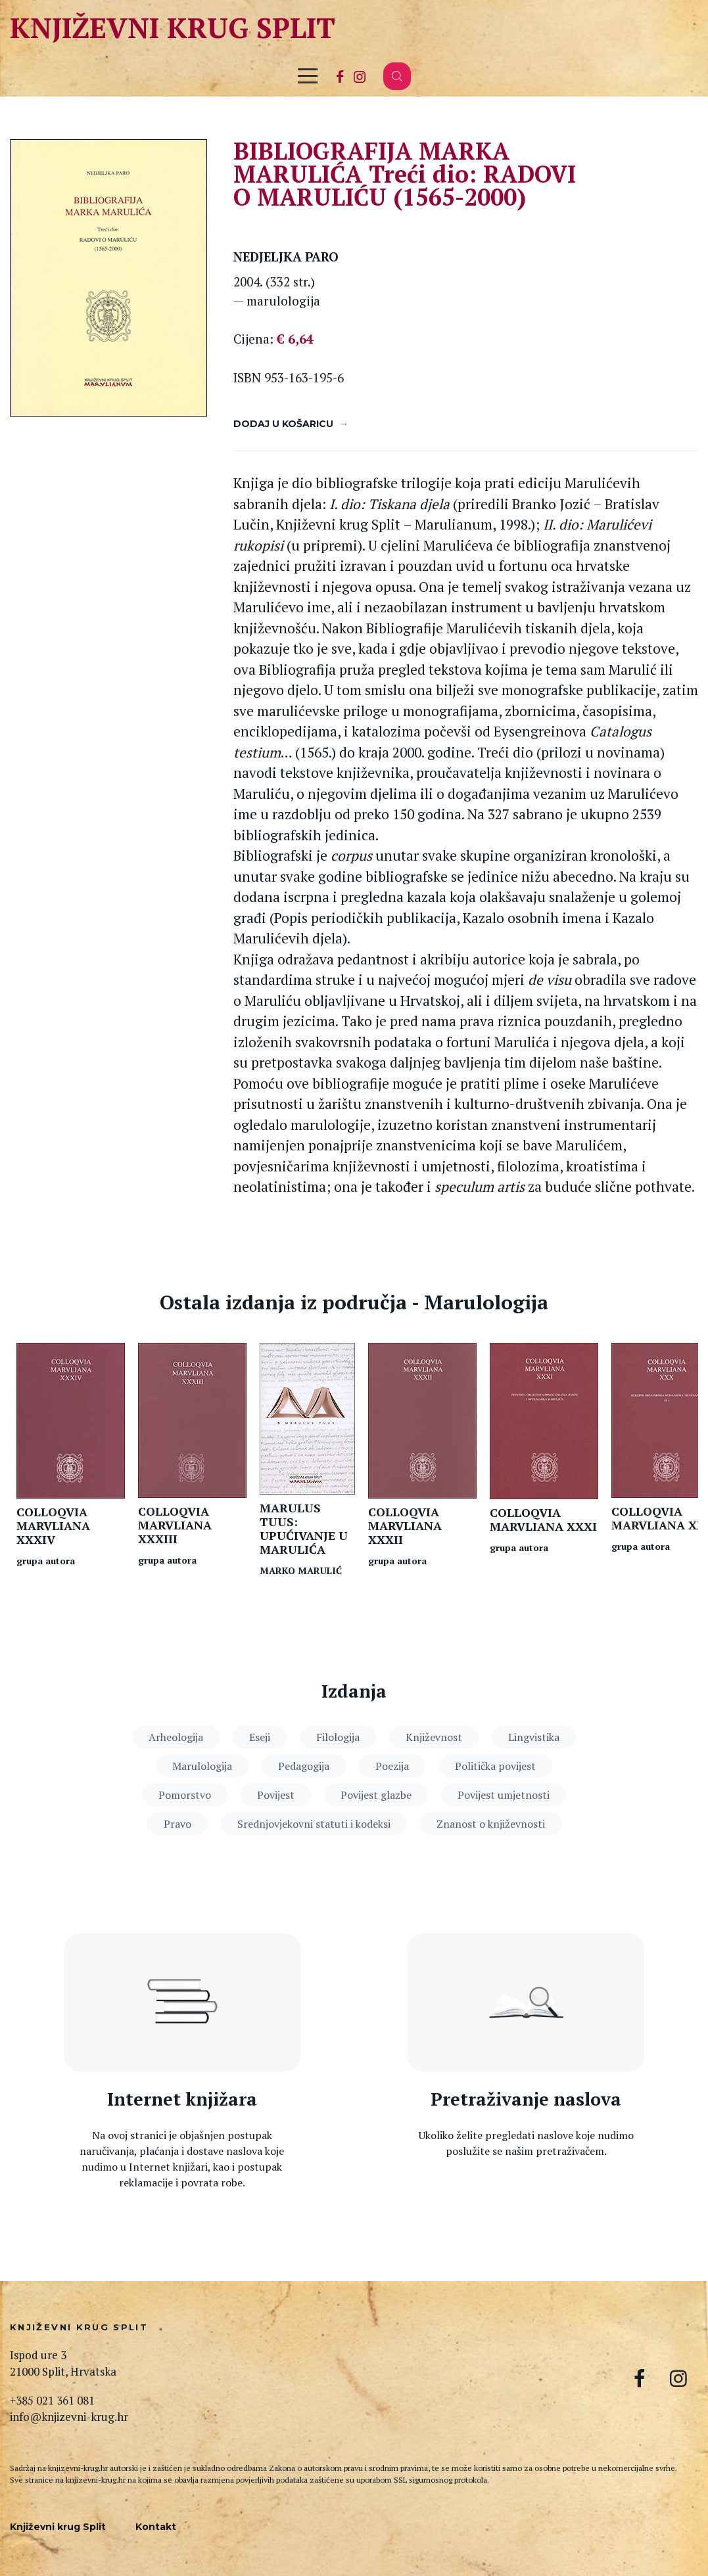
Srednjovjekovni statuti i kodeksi (313, 1824)
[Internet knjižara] (182, 2002)
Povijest (276, 1795)
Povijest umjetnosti (504, 1795)
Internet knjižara (182, 2099)
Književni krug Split (172, 27)
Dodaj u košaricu (283, 424)
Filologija (338, 1737)
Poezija (392, 1766)
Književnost (434, 1737)
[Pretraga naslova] (526, 2002)
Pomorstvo (184, 1795)
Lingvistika (533, 1737)
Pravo (177, 1824)
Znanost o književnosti (491, 1824)
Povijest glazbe (376, 1795)
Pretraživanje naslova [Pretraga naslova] (526, 2099)
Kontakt (155, 2527)
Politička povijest (495, 1766)
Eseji (259, 1737)
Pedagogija (303, 1766)
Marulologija (202, 1766)
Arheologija (176, 1737)
